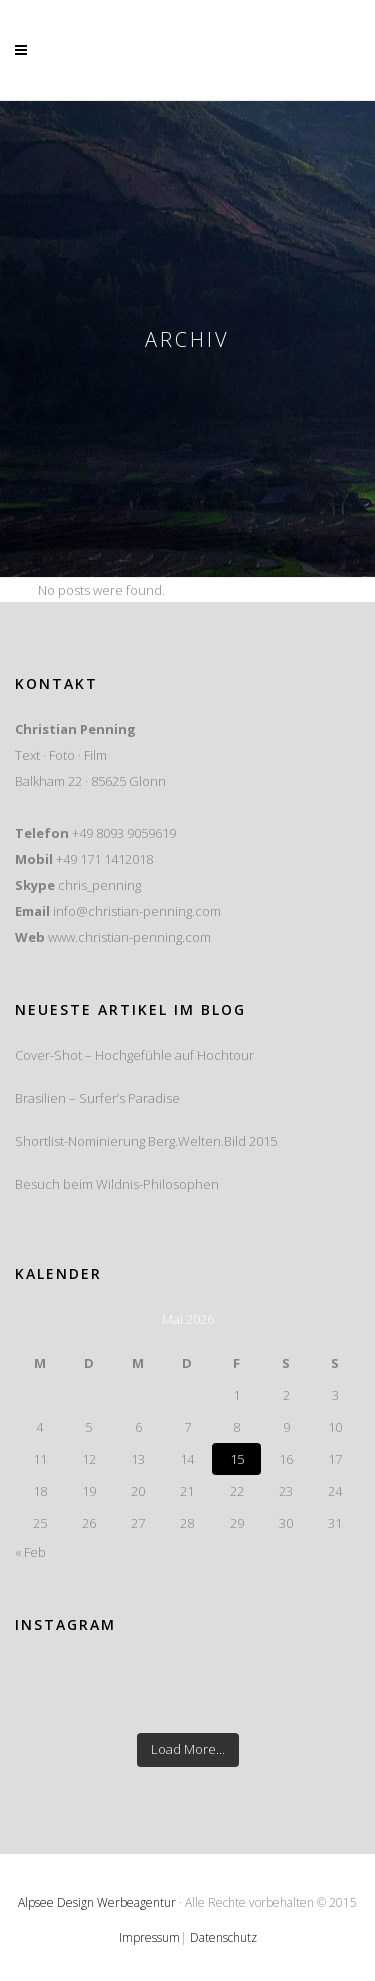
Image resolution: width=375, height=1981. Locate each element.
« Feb (30, 1552)
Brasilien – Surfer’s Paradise (97, 1098)
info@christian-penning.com (137, 911)
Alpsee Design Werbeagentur (97, 1902)
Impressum (149, 1937)
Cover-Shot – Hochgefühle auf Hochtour (134, 1055)
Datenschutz (223, 1937)
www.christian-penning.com (129, 937)
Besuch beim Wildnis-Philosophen (117, 1184)
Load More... (188, 1749)
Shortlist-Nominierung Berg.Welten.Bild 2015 (146, 1141)
